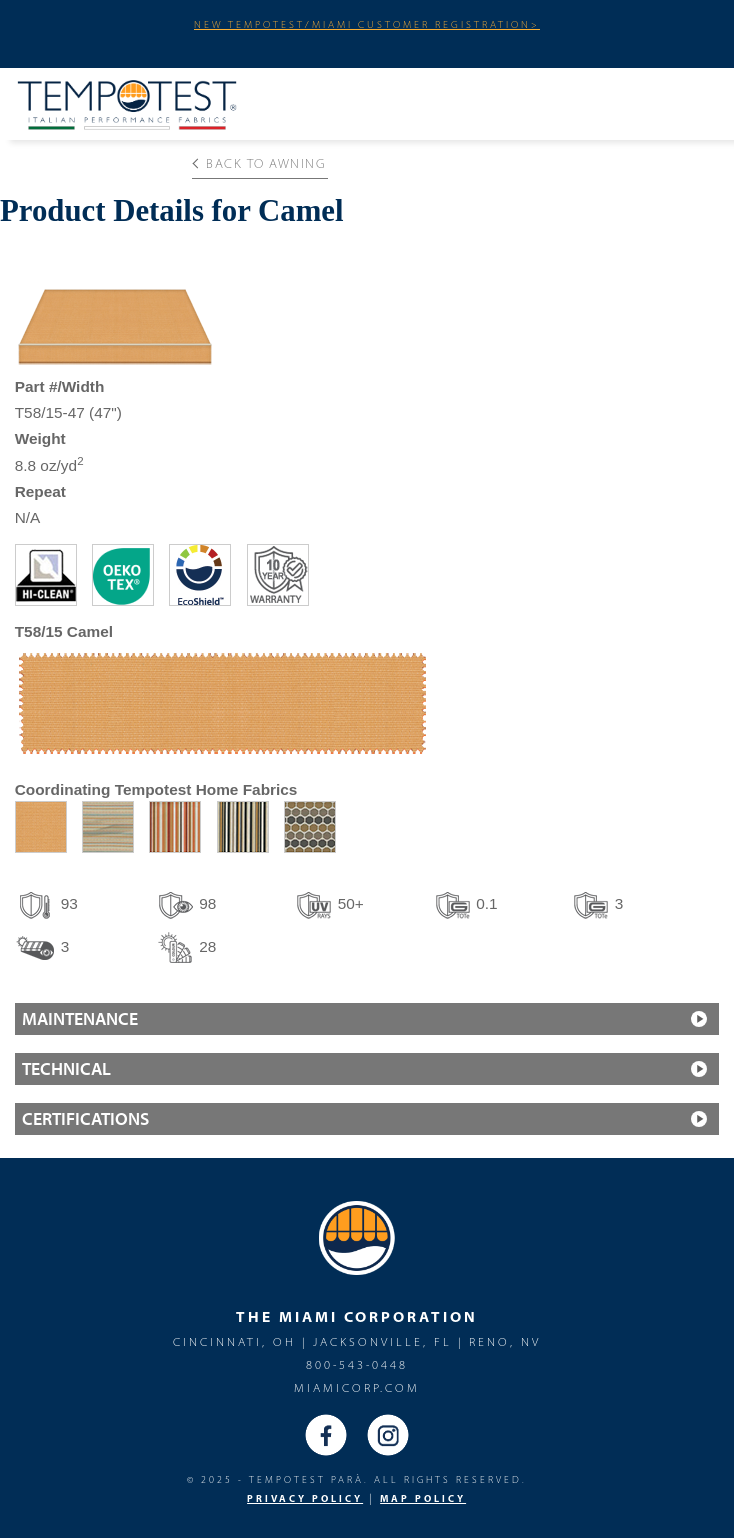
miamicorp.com (357, 1387)
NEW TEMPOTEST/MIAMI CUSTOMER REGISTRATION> (367, 24)
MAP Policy (423, 1498)
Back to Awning (259, 163)
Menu (685, 101)
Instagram (388, 1435)
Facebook (326, 1435)
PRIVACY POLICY (305, 1498)
